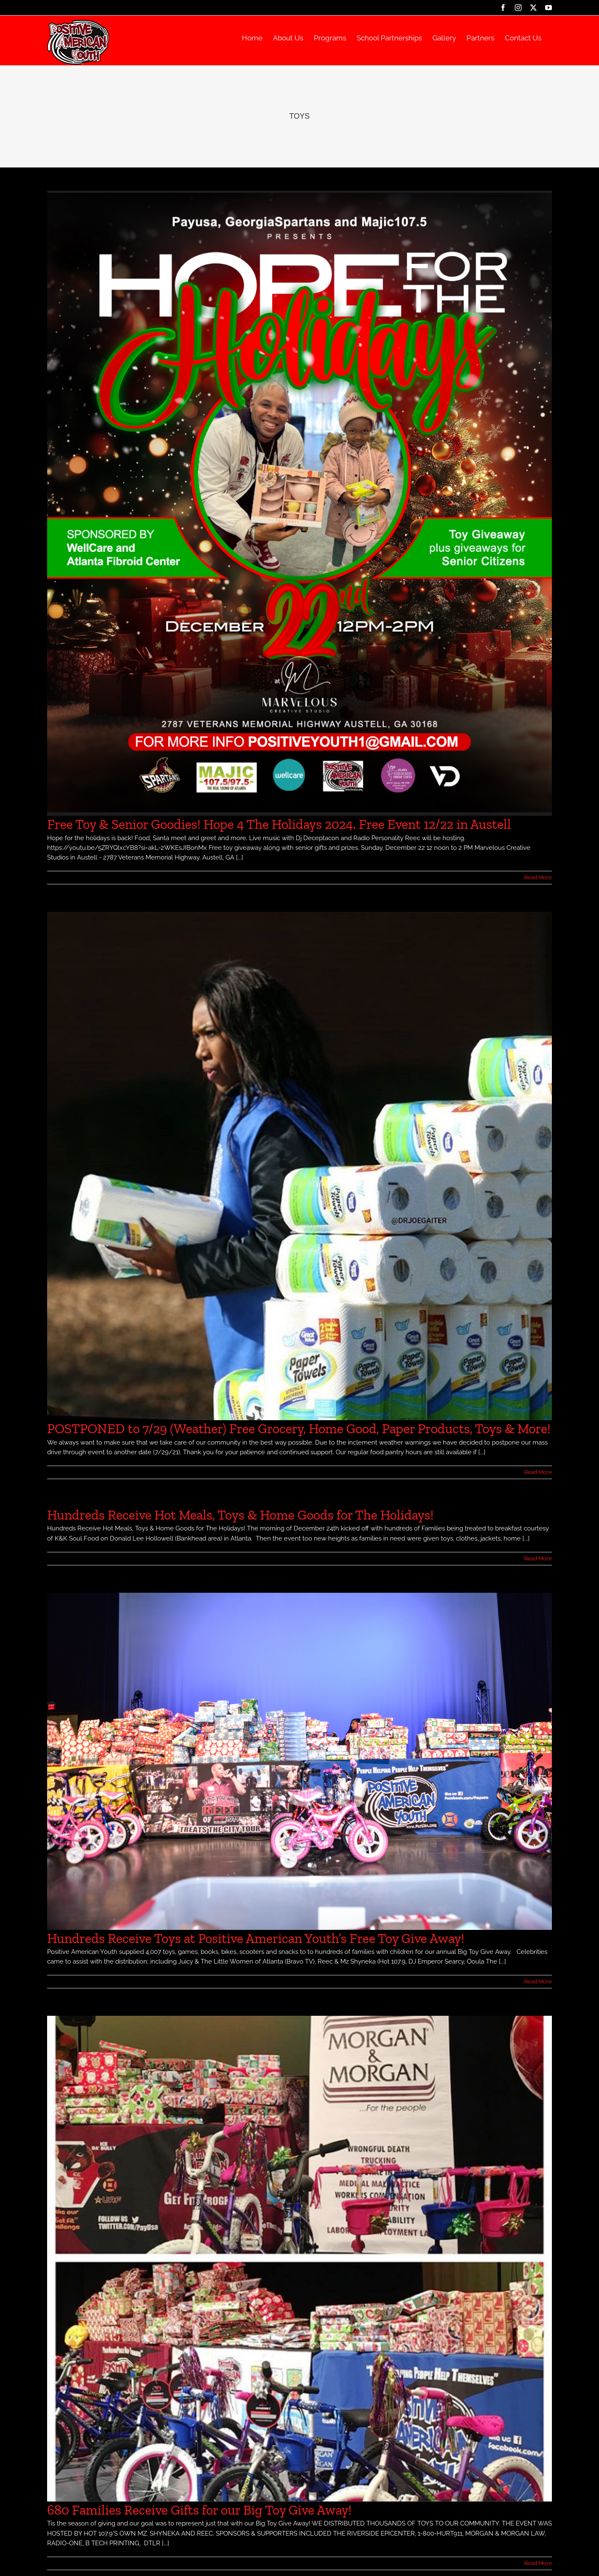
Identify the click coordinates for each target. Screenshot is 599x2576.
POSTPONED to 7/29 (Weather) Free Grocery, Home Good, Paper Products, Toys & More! (299, 1429)
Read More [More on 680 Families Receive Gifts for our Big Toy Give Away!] (538, 2563)
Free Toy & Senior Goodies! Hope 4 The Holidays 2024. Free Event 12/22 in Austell (279, 824)
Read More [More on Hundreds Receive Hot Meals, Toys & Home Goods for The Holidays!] (538, 1558)
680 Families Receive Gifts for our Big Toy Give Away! (199, 2510)
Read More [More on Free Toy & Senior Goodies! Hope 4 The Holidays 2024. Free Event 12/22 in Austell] (538, 877)
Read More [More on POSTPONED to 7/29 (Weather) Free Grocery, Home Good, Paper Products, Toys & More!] (538, 1472)
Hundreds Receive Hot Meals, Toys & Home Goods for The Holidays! (240, 1515)
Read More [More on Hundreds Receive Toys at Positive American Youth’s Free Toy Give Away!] (538, 1981)
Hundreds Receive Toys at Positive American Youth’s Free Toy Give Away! (255, 1938)
